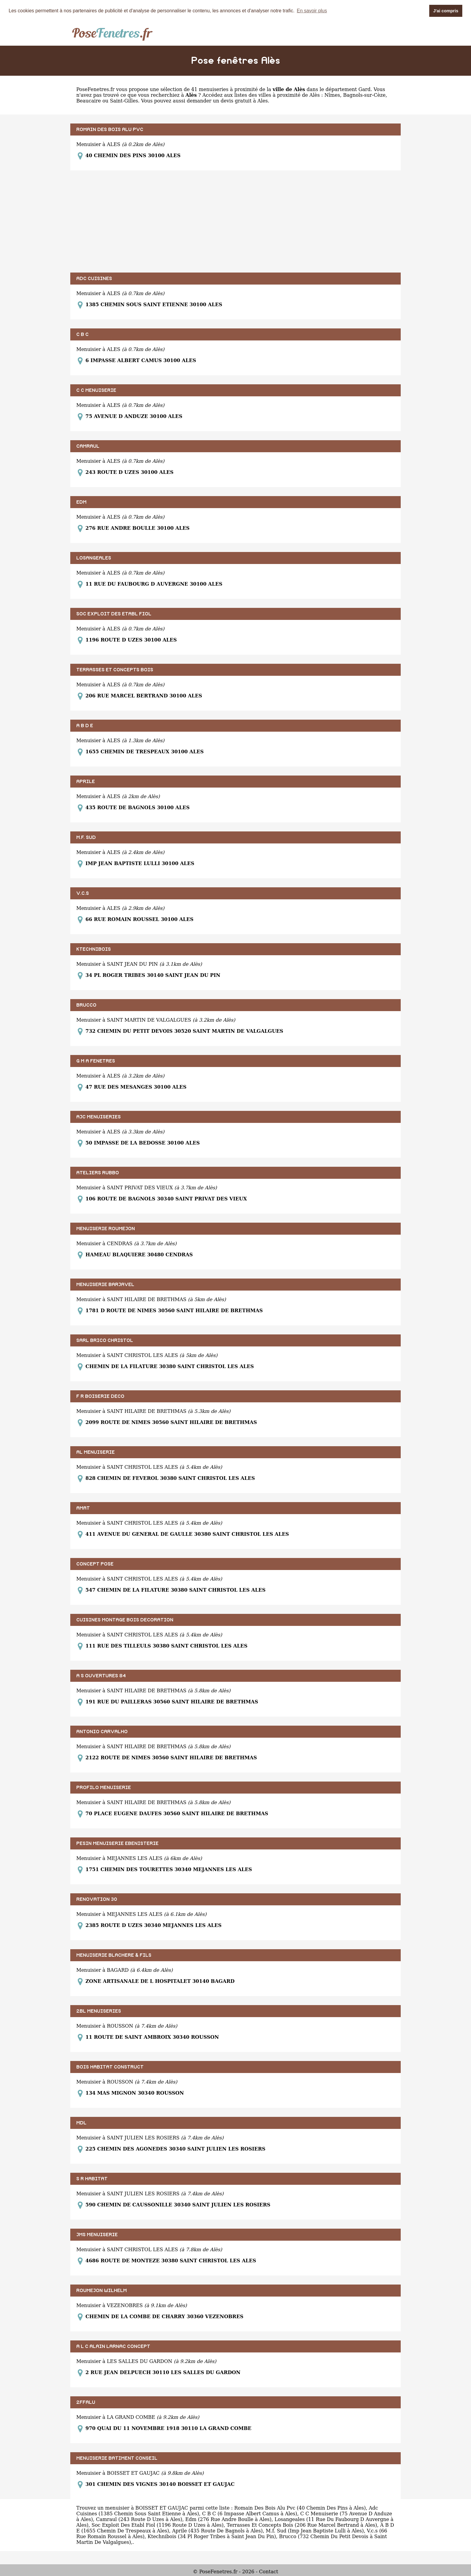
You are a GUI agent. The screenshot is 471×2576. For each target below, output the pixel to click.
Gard (364, 89)
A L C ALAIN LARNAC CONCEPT (113, 2346)
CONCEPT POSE (95, 1564)
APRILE (85, 781)
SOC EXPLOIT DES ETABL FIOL (113, 613)
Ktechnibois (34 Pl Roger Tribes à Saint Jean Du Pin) (211, 2536)
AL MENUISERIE (95, 1452)
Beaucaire (88, 101)
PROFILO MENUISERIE (103, 1787)
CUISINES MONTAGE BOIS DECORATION (124, 1619)
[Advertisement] (235, 221)
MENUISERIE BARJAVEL (105, 1284)
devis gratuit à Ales (244, 101)
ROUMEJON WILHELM (101, 2290)
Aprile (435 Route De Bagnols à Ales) (217, 2531)
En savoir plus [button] (312, 10)
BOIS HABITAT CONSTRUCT (110, 2067)
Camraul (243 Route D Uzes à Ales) (139, 2519)
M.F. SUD (86, 837)
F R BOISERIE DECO (100, 1396)
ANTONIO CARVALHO (102, 1731)
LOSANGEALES (93, 558)
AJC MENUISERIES (98, 1116)
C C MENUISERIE (96, 390)
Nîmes (332, 95)
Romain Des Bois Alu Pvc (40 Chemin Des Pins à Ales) (300, 2508)
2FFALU (85, 2402)
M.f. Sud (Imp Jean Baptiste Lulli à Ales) (315, 2531)
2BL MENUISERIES (98, 2011)
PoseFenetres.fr (95, 89)
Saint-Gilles (124, 101)
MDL (81, 2122)
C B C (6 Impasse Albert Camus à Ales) (249, 2514)
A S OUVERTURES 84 (101, 1675)
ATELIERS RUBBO (97, 1172)
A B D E (84, 725)
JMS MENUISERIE (97, 2234)
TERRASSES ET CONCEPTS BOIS (114, 669)
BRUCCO (86, 1005)
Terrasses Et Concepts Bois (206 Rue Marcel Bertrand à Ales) (301, 2525)
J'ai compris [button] (445, 10)
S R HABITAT (92, 2178)
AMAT (83, 1508)
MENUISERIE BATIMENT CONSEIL (116, 2458)
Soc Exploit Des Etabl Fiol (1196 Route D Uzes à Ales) (158, 2525)
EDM (81, 502)
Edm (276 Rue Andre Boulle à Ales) (228, 2519)
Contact (268, 2571)
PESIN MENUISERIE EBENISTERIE (117, 1843)
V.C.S (82, 893)
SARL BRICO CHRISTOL (104, 1340)
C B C (82, 334)
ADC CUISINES (94, 278)
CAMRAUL (87, 446)
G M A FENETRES (95, 1061)
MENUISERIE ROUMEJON (105, 1228)
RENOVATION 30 (96, 1899)
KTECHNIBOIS (93, 949)
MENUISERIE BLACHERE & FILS (113, 1955)
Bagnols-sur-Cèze (364, 95)
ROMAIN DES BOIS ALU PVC (109, 129)
